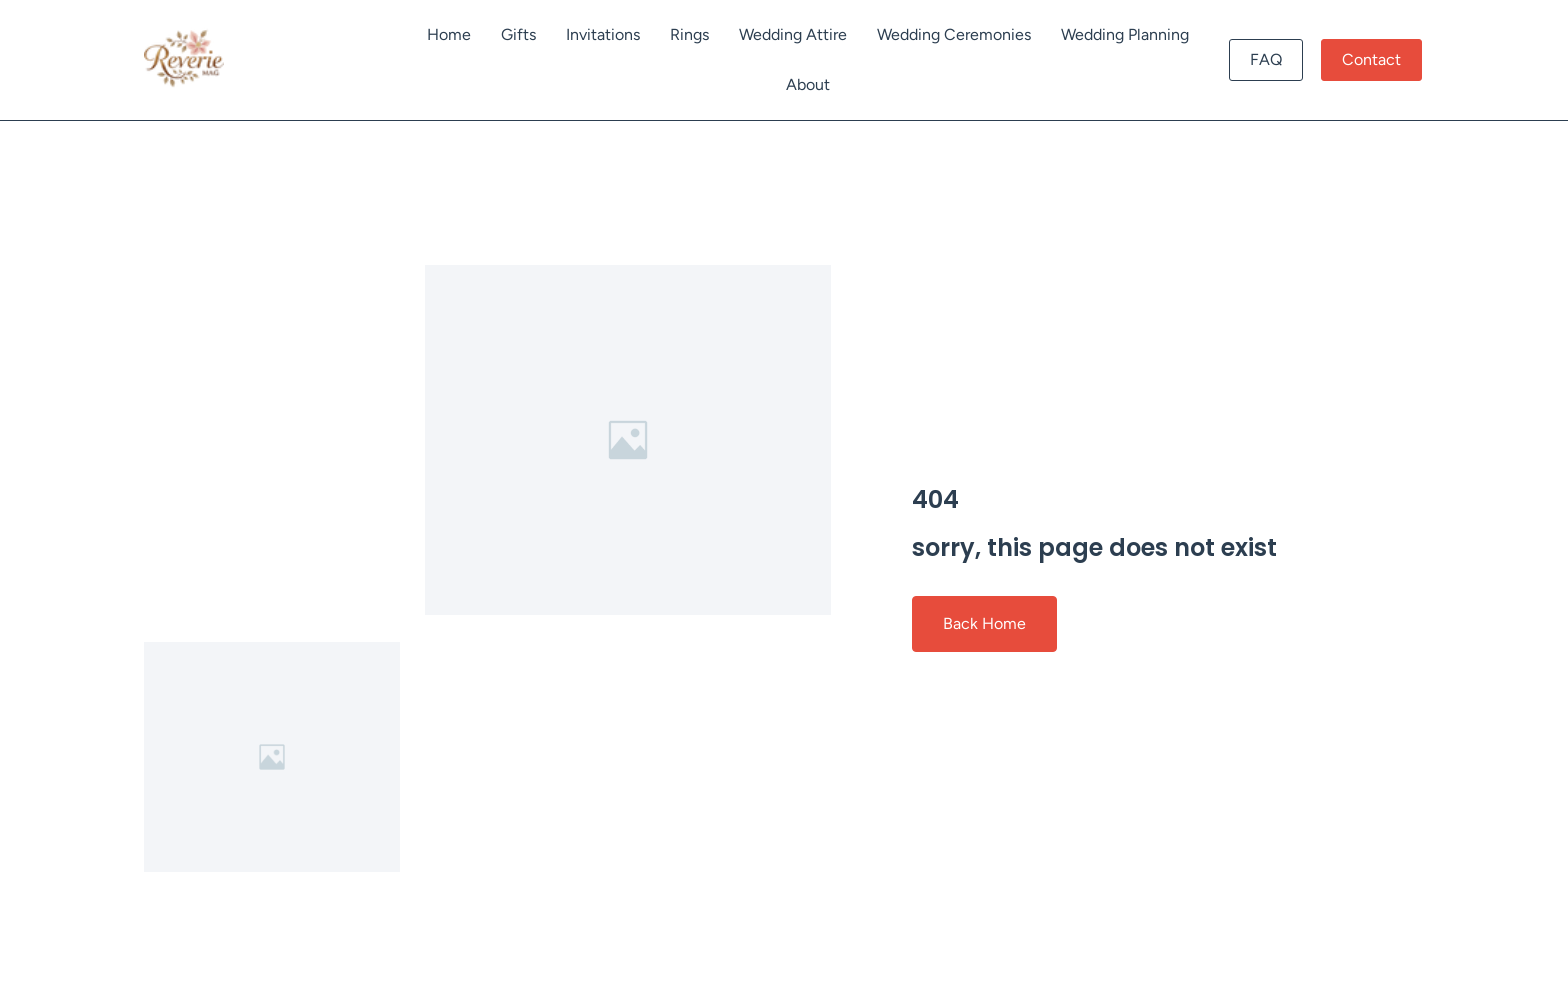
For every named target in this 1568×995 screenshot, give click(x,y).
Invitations (603, 34)
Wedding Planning (1125, 34)
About (808, 84)
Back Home (984, 623)
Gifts (518, 34)
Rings (689, 34)
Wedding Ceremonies (954, 34)
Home (449, 34)
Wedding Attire (793, 34)
